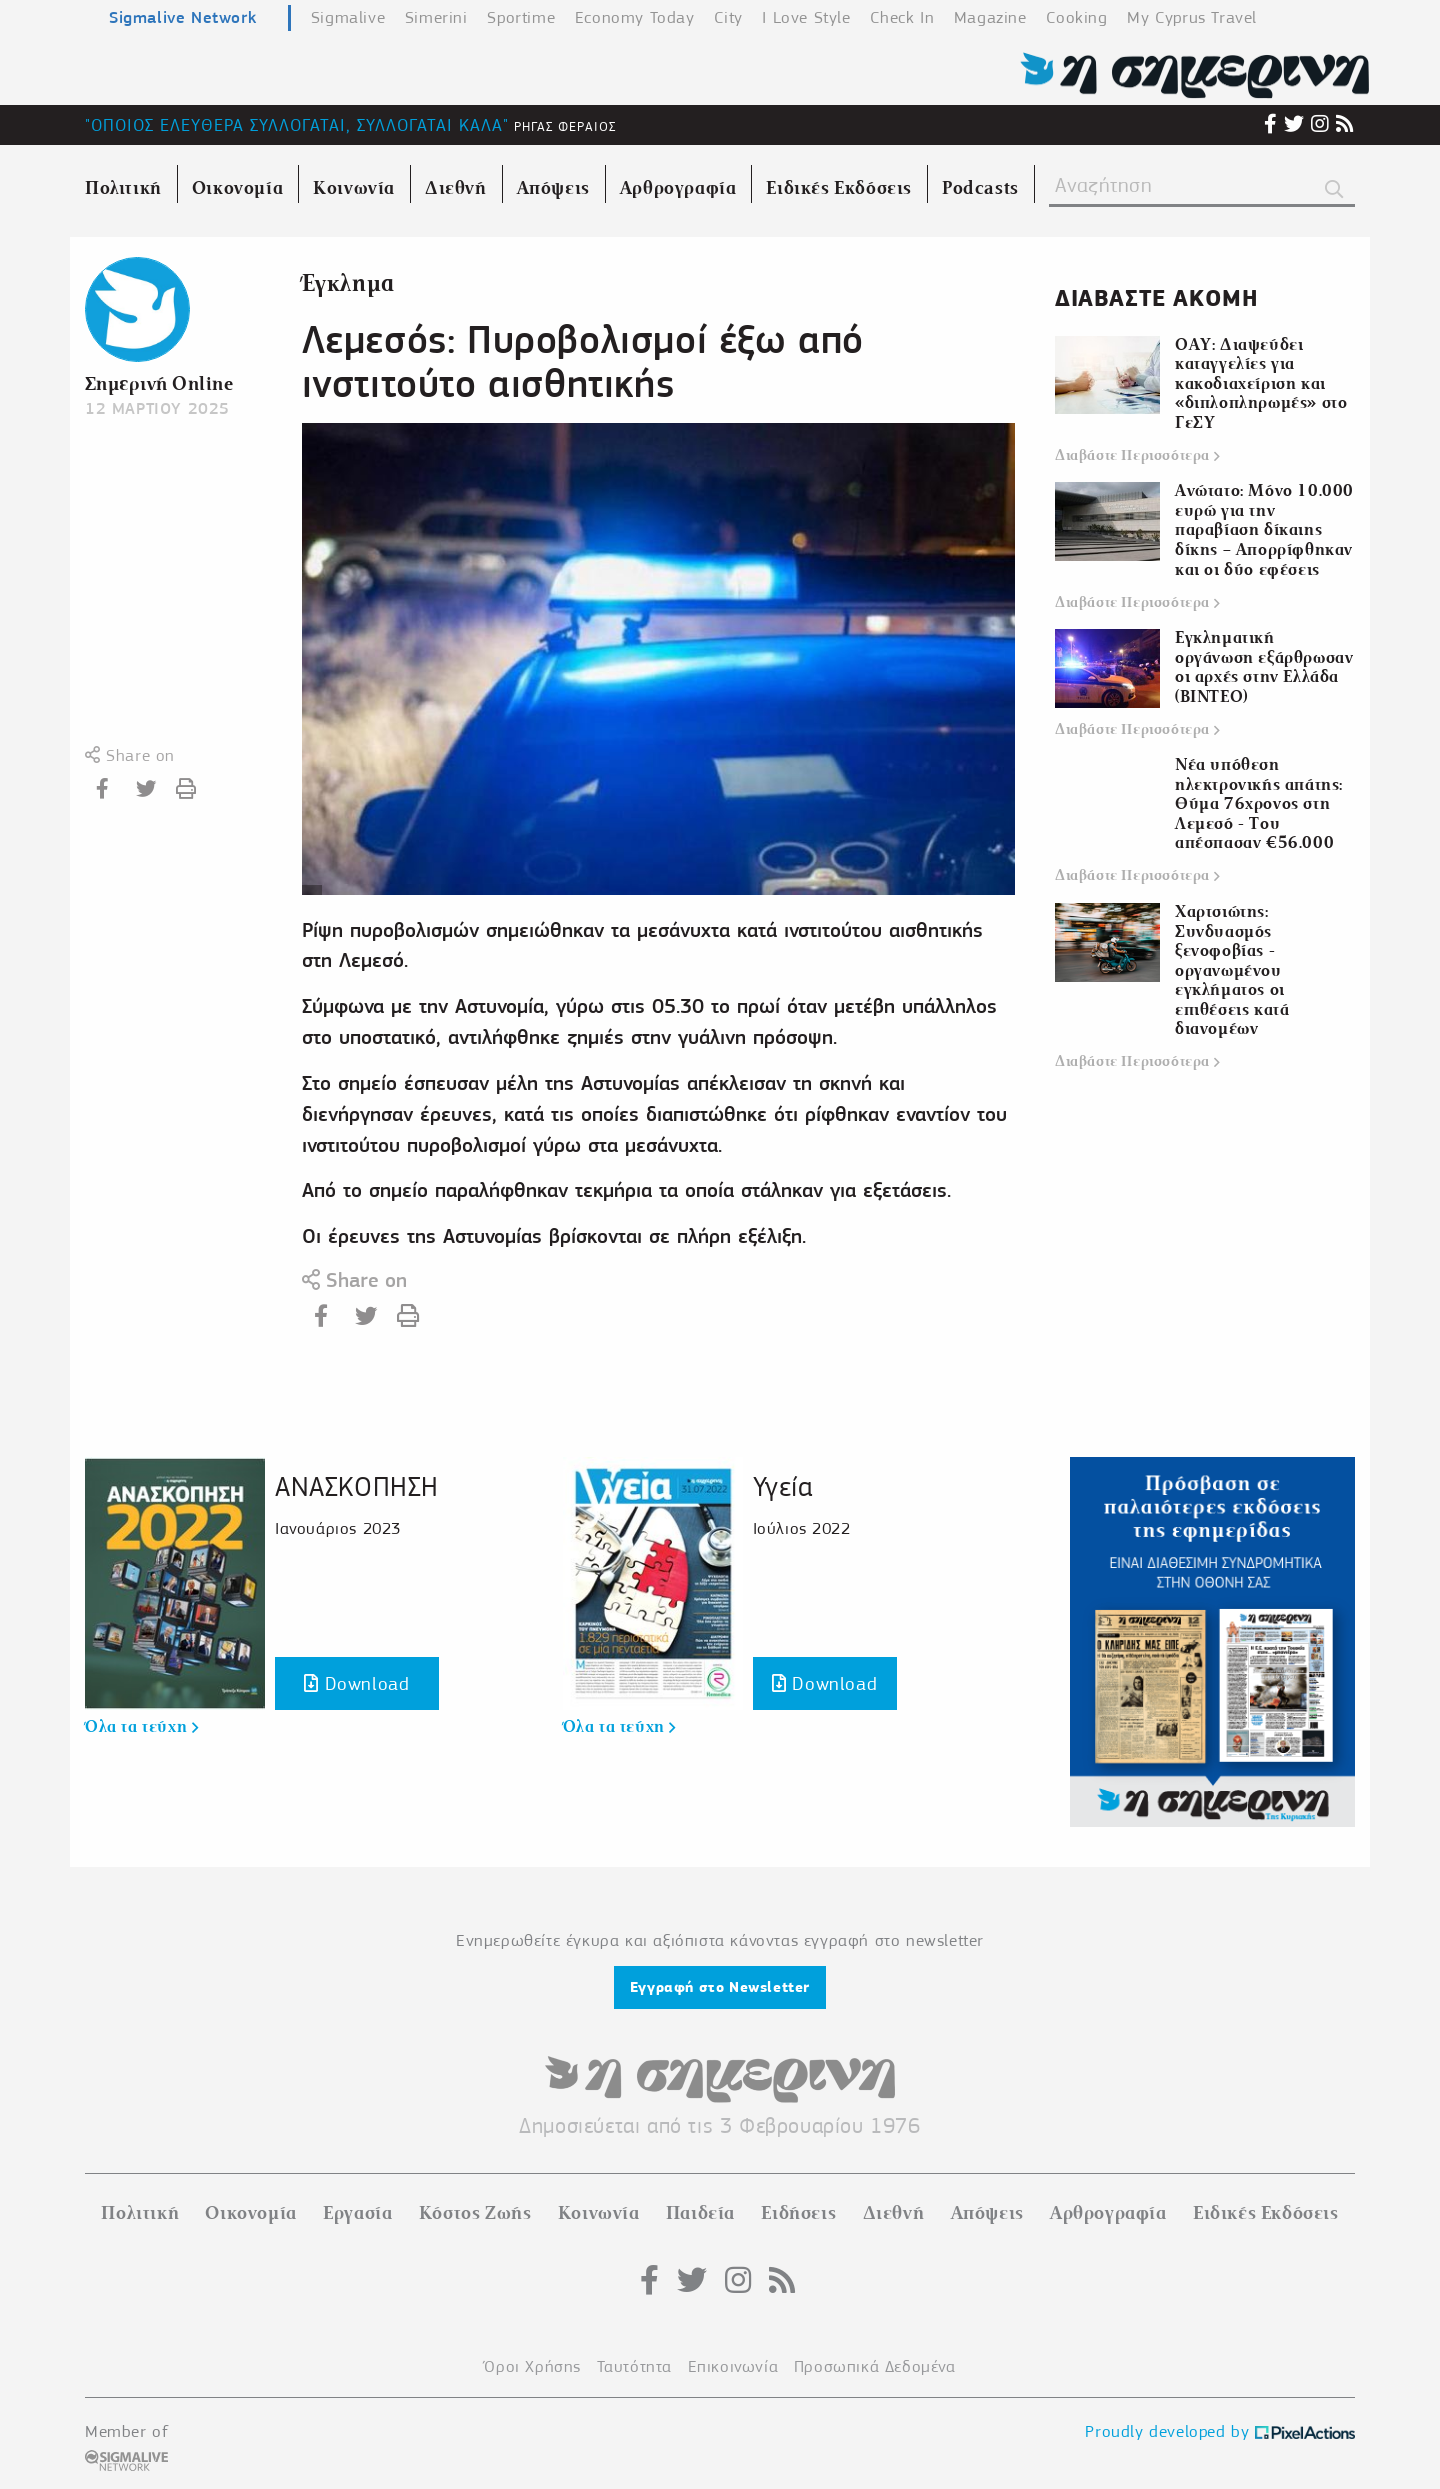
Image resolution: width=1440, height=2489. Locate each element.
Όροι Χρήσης (532, 2366)
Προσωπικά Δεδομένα (875, 2366)
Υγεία (783, 1486)
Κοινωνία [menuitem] (354, 188)
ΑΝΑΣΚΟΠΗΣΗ (357, 1486)
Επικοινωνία (733, 2366)
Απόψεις (987, 2213)
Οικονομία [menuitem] (237, 188)
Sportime (521, 17)
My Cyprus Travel (1192, 17)
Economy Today (635, 17)
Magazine (990, 17)
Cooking (1076, 17)
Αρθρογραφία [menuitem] (678, 188)
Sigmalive (348, 17)
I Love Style (806, 17)
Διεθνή (894, 2213)
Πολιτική (140, 2213)
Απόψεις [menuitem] (553, 188)
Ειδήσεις (798, 2213)
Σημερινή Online (159, 383)
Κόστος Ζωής (475, 2213)
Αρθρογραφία (1108, 2213)
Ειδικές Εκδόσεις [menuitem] (839, 188)
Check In (902, 17)
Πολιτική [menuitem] (123, 188)
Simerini (436, 17)
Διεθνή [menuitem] (456, 188)
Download (356, 1683)
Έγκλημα (348, 283)
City (728, 17)
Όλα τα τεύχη (141, 1727)
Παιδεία (700, 2213)
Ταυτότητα (634, 2366)
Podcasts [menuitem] (980, 188)
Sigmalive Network (182, 17)
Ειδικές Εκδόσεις (1266, 2213)
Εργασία (357, 2213)
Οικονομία (250, 2213)
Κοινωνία (599, 2213)
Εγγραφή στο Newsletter (720, 1987)
